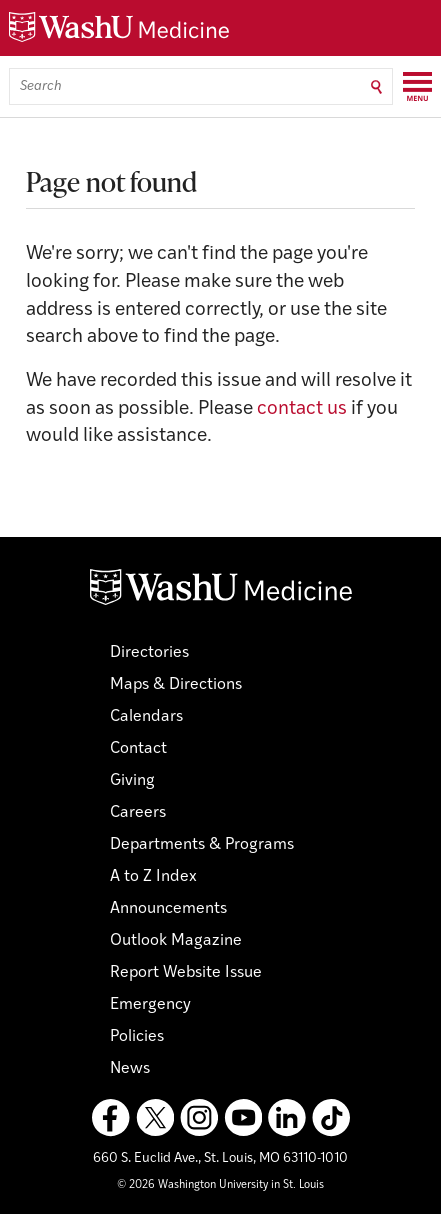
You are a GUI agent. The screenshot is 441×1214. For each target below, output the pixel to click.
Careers (138, 813)
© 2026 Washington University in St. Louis (220, 1185)
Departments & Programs (202, 845)
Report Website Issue (186, 973)
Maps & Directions (176, 685)
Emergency (150, 1005)
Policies (137, 1037)
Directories (149, 653)
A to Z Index (153, 877)
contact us (302, 409)
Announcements (168, 909)
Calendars (146, 717)
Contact (138, 749)
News (130, 1069)
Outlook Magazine (176, 941)
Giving (132, 781)
